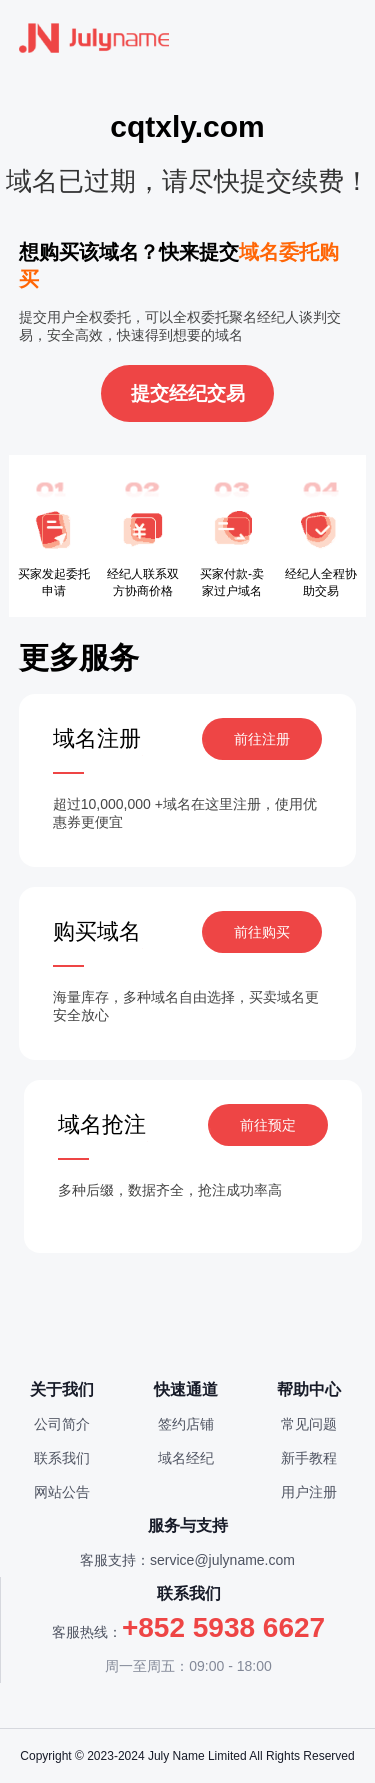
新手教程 (309, 1458)
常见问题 (309, 1424)
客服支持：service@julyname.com (187, 1560)
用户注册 (309, 1492)
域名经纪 (186, 1458)
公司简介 (62, 1424)
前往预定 (268, 1125)
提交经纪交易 (188, 393)
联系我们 (62, 1458)
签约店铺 (186, 1424)
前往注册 (262, 739)
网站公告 (62, 1492)
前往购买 (262, 932)
